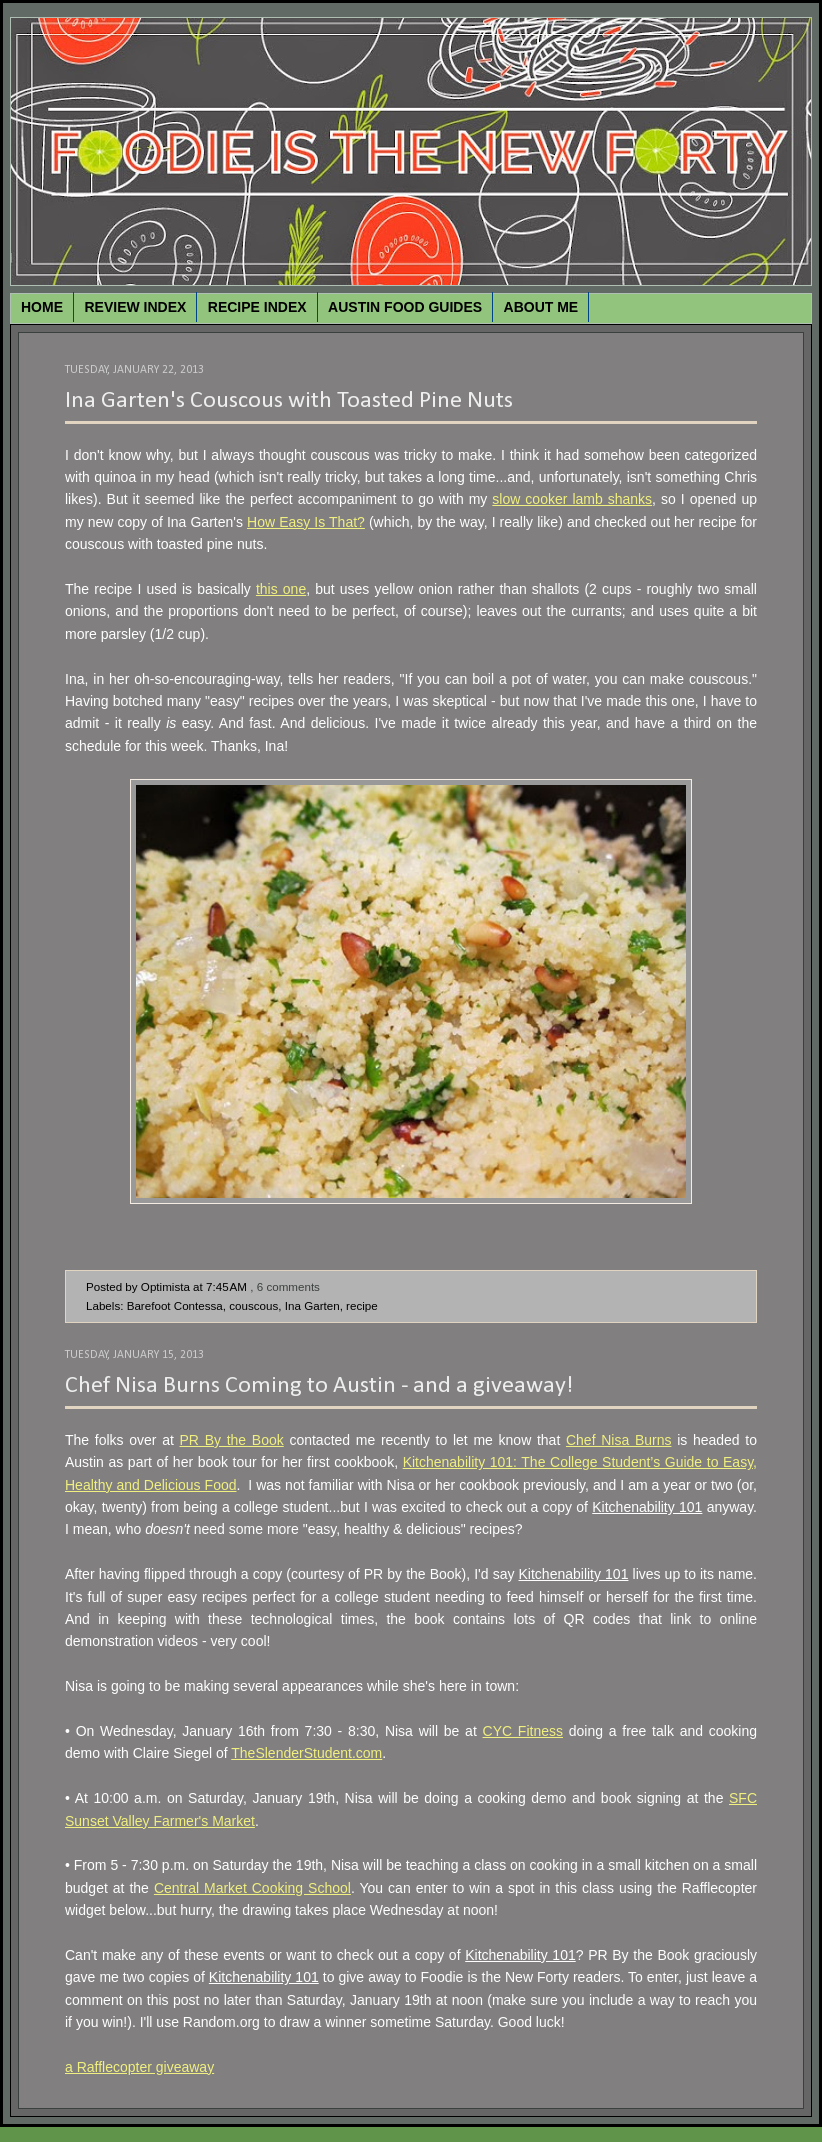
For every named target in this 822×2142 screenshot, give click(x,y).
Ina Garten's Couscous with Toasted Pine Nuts (289, 401)
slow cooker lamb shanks (572, 499)
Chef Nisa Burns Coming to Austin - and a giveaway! (319, 1386)
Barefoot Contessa (175, 1305)
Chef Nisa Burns (619, 1440)
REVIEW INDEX (135, 307)
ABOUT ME (541, 307)
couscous (253, 1305)
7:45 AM (226, 1286)
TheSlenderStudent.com (306, 1753)
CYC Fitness (523, 1731)
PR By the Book (232, 1440)
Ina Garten (312, 1305)
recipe (362, 1305)
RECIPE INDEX (257, 307)
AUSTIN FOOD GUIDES (405, 307)
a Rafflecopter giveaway (139, 2067)
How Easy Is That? (306, 522)
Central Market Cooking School (252, 1888)
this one (281, 589)
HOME (42, 307)
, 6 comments (285, 1286)
